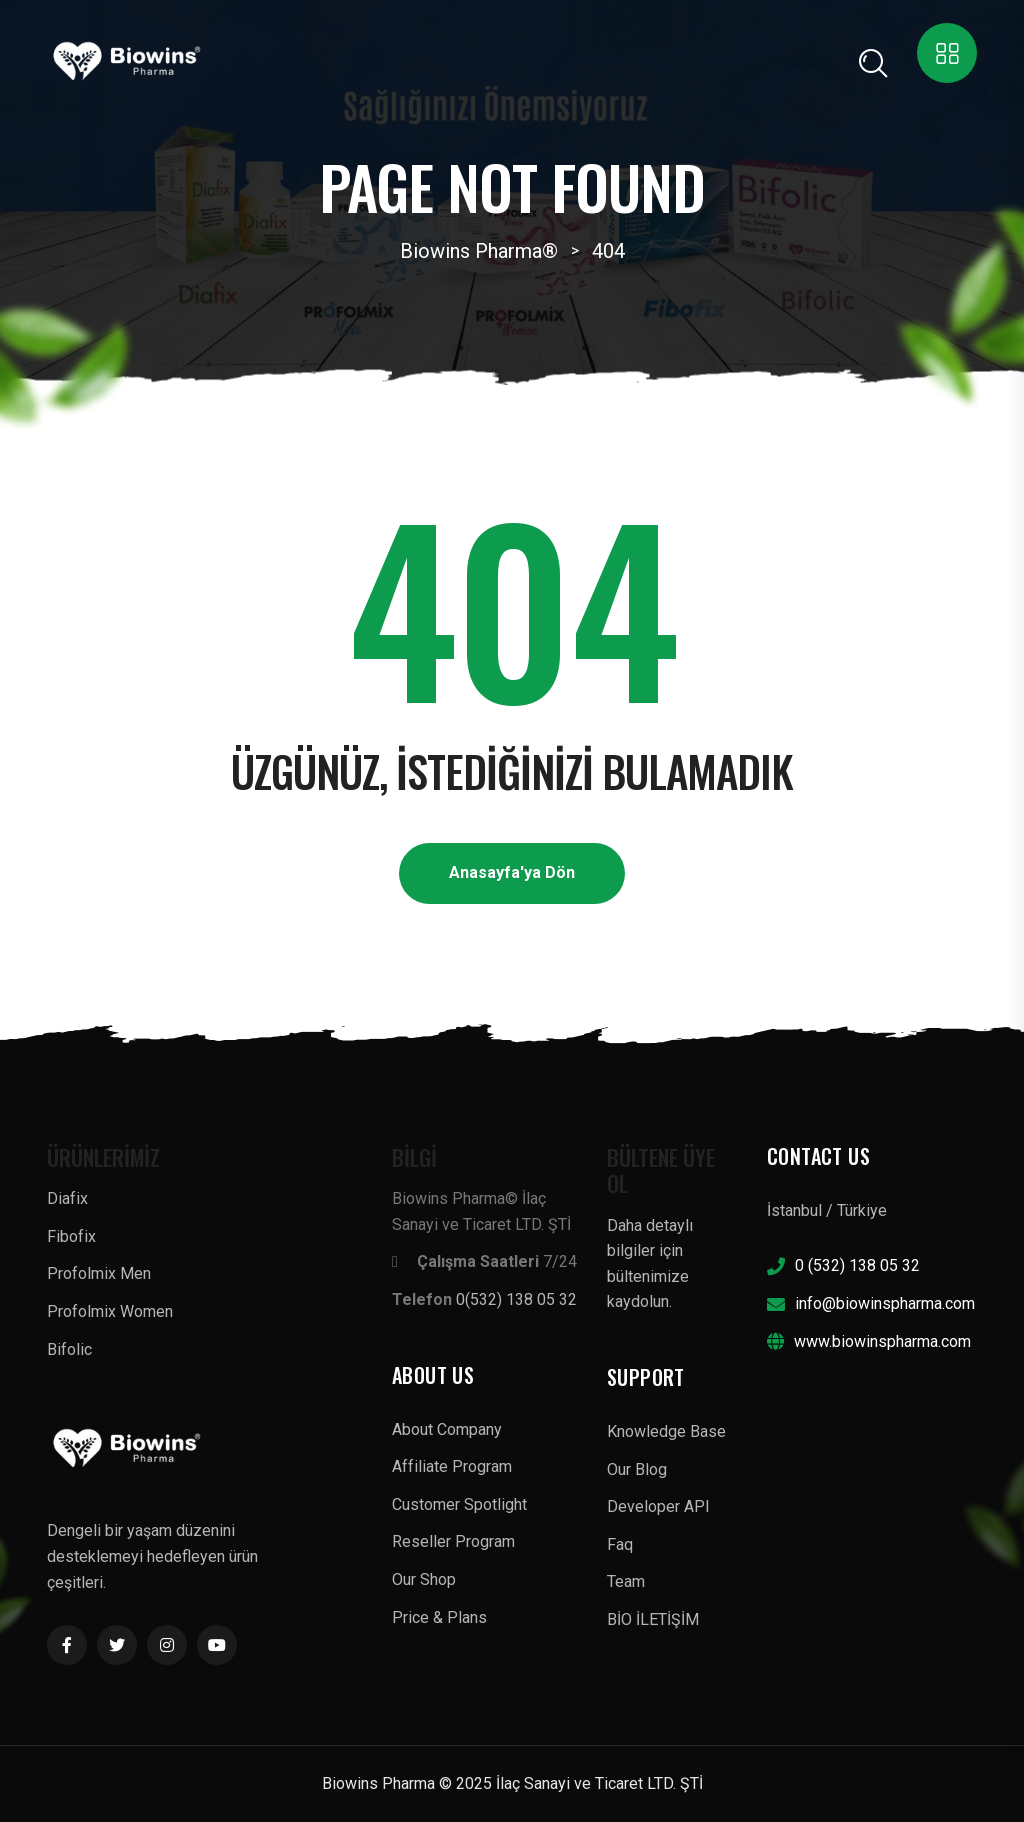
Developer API (658, 1506)
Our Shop (424, 1579)
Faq (620, 1544)
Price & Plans (439, 1617)
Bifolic (69, 1349)
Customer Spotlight (459, 1504)
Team (626, 1581)
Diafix (67, 1198)
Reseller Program (453, 1541)
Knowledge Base (666, 1431)
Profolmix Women (110, 1311)
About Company (447, 1429)
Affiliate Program (452, 1466)
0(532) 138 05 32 (516, 1299)
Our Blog (637, 1469)
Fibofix (71, 1236)
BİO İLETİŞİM (653, 1619)
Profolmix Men (99, 1273)
